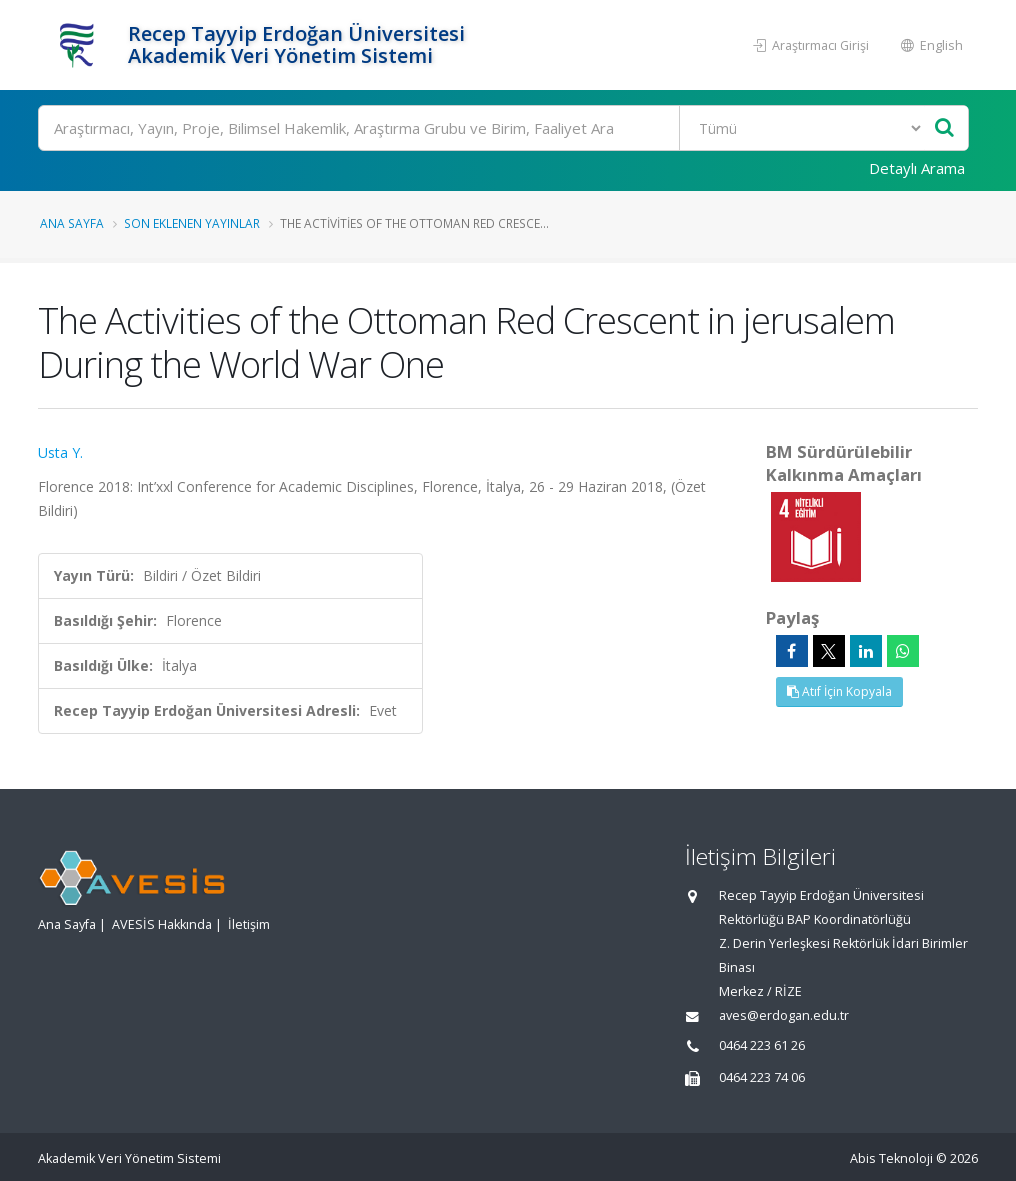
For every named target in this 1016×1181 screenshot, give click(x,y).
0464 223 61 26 (762, 1045)
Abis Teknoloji (891, 1158)
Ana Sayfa (72, 223)
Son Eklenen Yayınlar (192, 223)
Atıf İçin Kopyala (839, 691)
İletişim (249, 924)
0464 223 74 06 (762, 1077)
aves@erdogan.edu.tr (784, 1015)
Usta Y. (60, 452)
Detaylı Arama (917, 168)
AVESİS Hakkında (162, 924)
